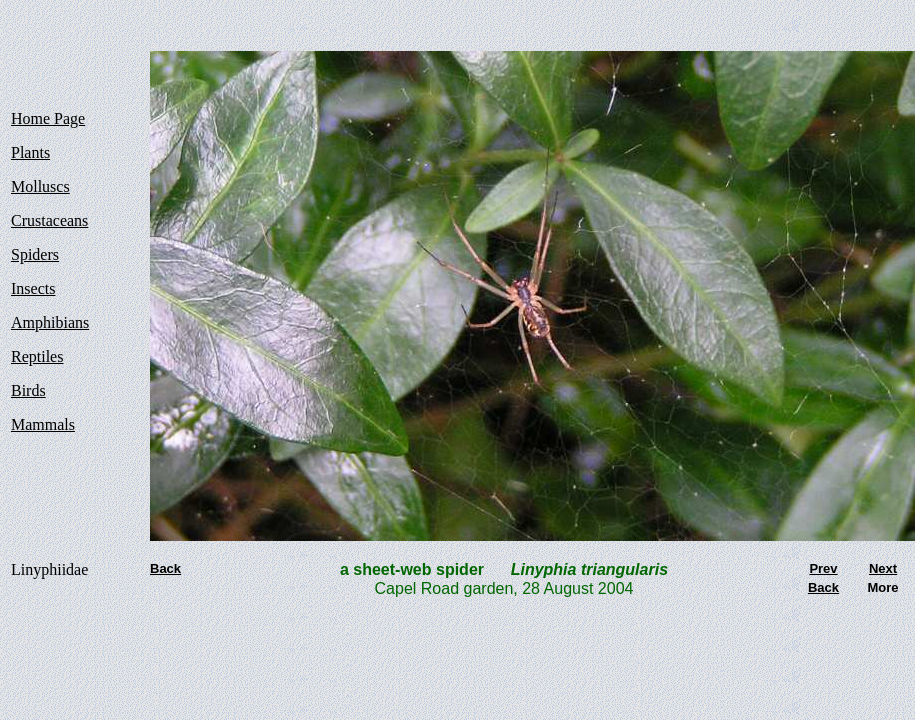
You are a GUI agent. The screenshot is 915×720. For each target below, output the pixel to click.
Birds (28, 390)
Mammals (43, 424)
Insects (33, 288)
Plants (30, 152)
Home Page (48, 118)
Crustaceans (49, 220)
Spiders (35, 254)
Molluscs (40, 186)
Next (883, 568)
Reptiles (37, 356)
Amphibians (50, 322)
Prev (823, 568)
